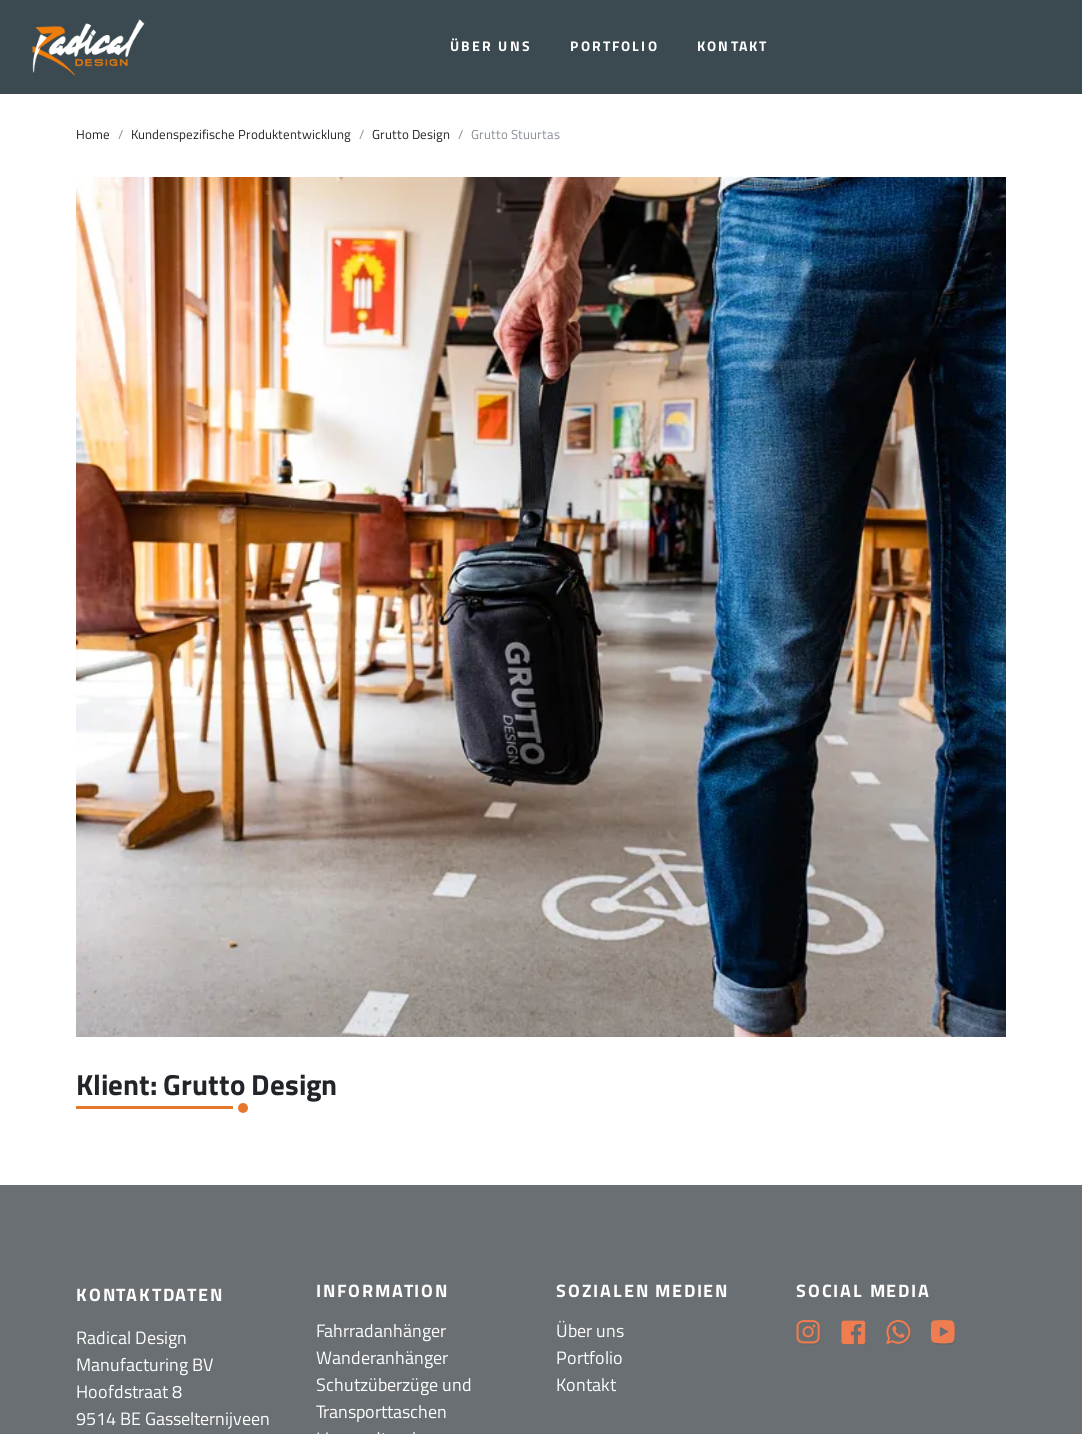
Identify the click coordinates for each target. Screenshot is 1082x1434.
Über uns (491, 46)
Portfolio (614, 46)
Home (93, 134)
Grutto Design (411, 134)
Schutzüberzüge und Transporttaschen (394, 1398)
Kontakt (732, 46)
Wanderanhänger (382, 1357)
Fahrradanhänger (381, 1330)
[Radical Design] (91, 47)
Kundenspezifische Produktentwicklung (241, 134)
